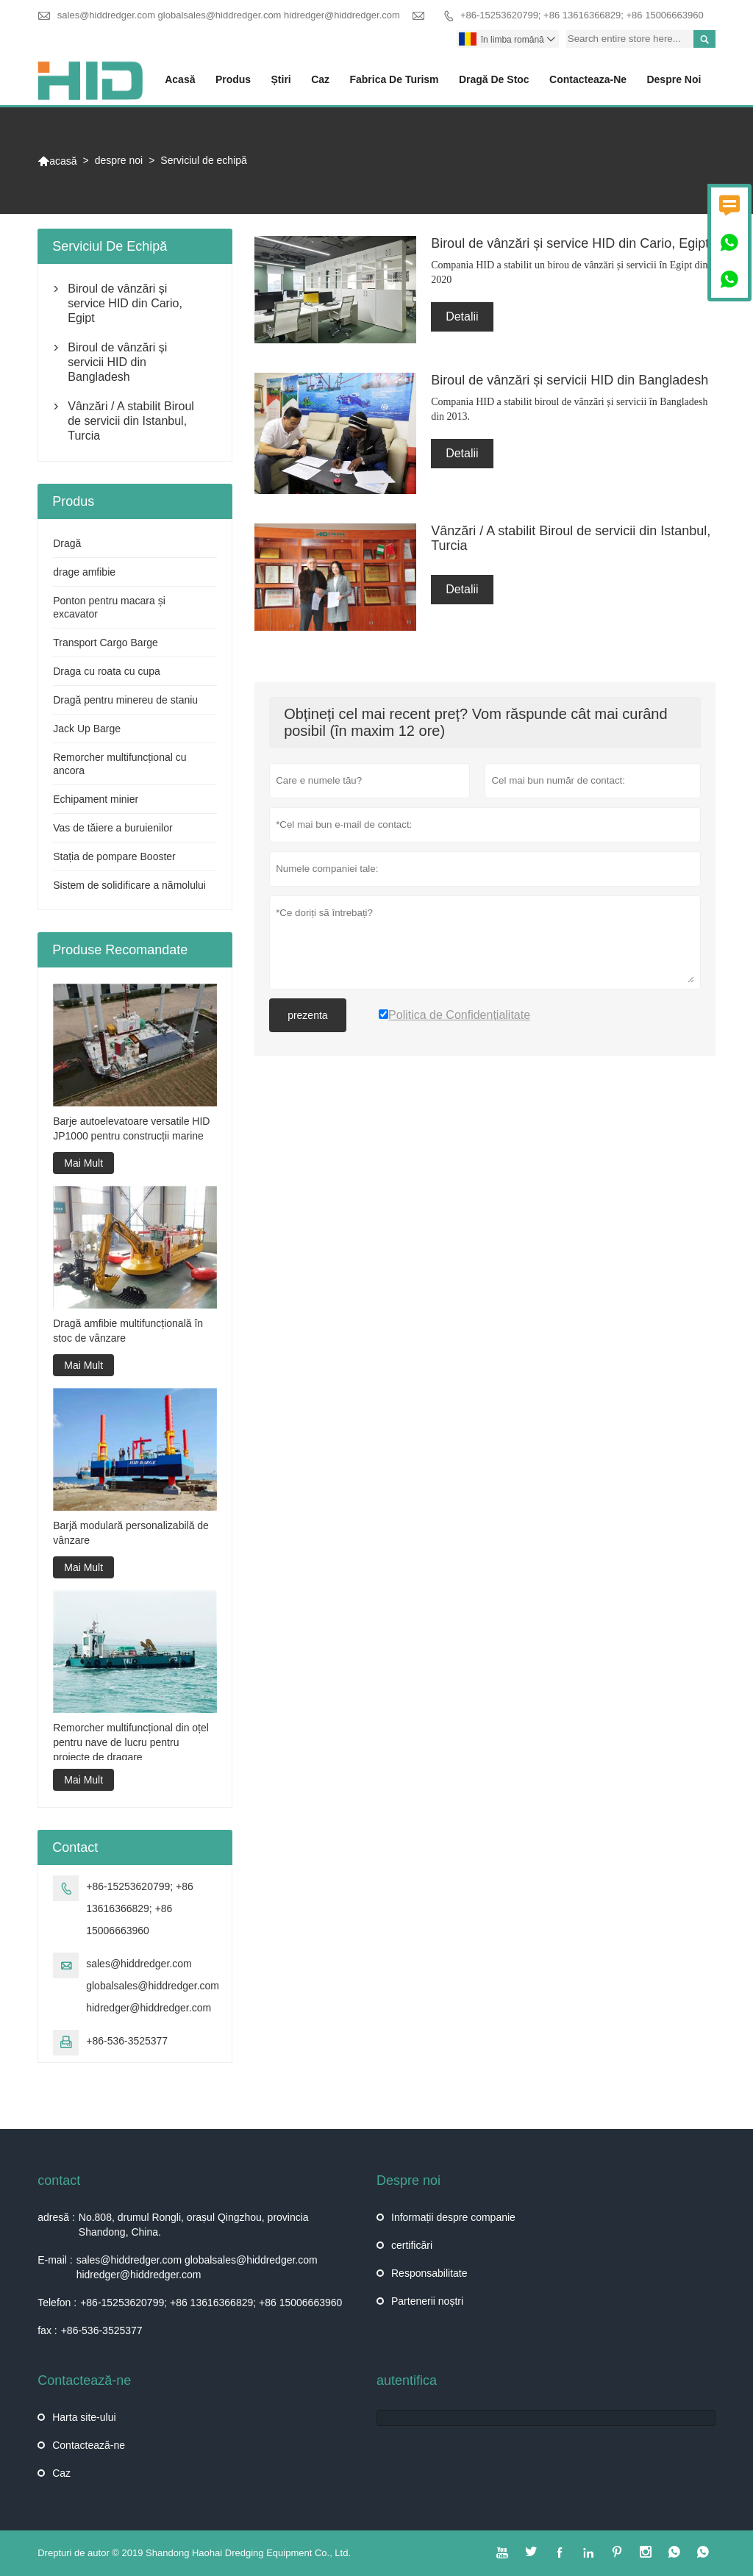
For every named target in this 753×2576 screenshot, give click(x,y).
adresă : (56, 2217)
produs (233, 79)
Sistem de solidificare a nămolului (129, 885)
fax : (47, 2330)
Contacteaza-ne (588, 79)
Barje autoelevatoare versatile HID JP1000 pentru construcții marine (131, 1128)
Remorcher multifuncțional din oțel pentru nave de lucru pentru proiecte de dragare (131, 1742)
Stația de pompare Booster (114, 856)
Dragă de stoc (494, 79)
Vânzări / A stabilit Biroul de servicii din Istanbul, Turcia (131, 421)
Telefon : (57, 2302)
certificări (411, 2245)
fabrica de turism (393, 79)
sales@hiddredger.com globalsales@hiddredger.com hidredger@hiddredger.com (228, 15)
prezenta (307, 1015)
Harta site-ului (83, 2417)
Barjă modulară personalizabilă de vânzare (131, 1533)
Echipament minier (95, 799)
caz (320, 79)
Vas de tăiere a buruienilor (112, 828)
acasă (180, 79)
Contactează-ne (88, 2445)
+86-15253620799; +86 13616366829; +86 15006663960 (582, 15)
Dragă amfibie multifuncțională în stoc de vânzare (128, 1330)
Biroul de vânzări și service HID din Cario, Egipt (125, 303)
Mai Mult (83, 1163)
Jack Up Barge (87, 728)
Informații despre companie (453, 2217)
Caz (61, 2473)
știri (281, 79)
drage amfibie (84, 572)
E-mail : (55, 2260)
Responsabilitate (429, 2273)
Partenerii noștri (427, 2301)
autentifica (406, 2380)
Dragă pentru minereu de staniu (125, 700)
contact (59, 2180)
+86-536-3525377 (127, 2041)
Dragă (67, 543)
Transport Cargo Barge (105, 642)
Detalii (462, 316)
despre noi (673, 79)
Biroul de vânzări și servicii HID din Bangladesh (117, 362)
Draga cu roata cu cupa (106, 671)
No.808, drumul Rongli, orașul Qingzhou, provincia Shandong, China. (194, 2224)
